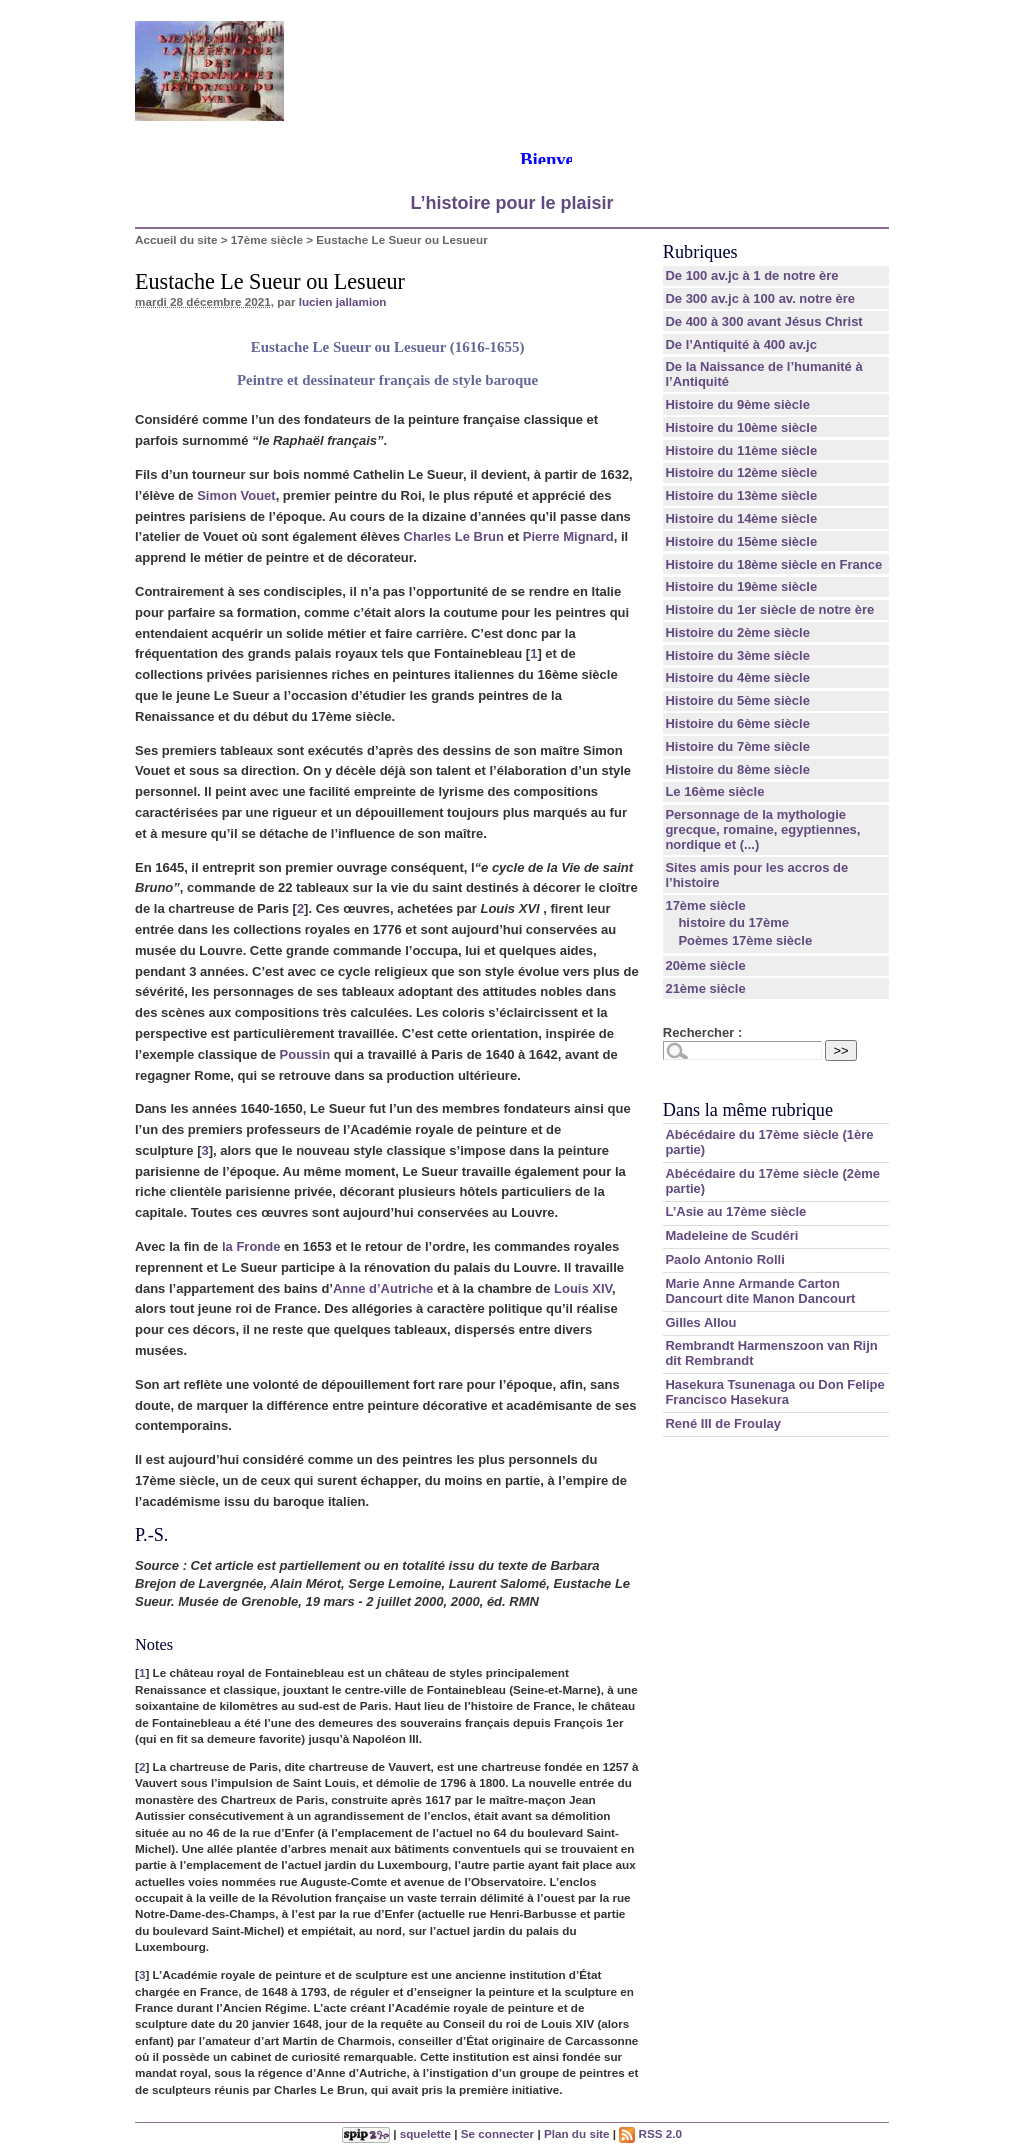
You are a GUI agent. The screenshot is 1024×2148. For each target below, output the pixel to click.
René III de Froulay (723, 1423)
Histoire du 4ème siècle (737, 677)
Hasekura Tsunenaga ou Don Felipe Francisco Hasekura (774, 1392)
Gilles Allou (700, 1322)
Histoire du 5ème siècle (737, 700)
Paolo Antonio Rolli (724, 1259)
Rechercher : (702, 1032)
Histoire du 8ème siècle (737, 769)
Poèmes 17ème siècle (745, 940)
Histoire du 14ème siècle (741, 518)
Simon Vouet (236, 495)
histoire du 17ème (733, 922)
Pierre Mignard (568, 536)
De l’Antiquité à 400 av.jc (740, 344)
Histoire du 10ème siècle (741, 427)
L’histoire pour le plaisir (511, 203)
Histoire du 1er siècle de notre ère (769, 609)
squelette (425, 2133)
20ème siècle (705, 965)
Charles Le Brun (454, 536)
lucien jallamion (343, 301)
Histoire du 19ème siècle (741, 586)
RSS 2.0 (650, 2133)
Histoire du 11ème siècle (741, 450)
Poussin (305, 1054)
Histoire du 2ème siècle (737, 632)
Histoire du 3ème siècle (737, 655)
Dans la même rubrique (748, 1110)
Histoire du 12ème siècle (741, 472)
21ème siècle (705, 988)
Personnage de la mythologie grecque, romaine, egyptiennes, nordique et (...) (762, 829)
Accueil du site (176, 239)
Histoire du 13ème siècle (741, 495)
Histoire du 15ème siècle (741, 541)
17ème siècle (267, 239)
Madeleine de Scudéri (731, 1235)
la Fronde (251, 1246)
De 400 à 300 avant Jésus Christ (763, 321)
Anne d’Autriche (383, 1288)
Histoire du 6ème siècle (737, 723)
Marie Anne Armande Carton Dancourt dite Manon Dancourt (760, 1291)
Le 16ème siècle (714, 791)
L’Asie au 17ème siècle (735, 1211)
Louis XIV (583, 1288)
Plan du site (577, 2133)
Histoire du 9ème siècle (737, 404)
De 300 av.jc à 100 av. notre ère (760, 298)
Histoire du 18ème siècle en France (773, 564)
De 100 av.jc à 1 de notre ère (751, 275)
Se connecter (497, 2133)
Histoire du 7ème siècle (737, 746)
